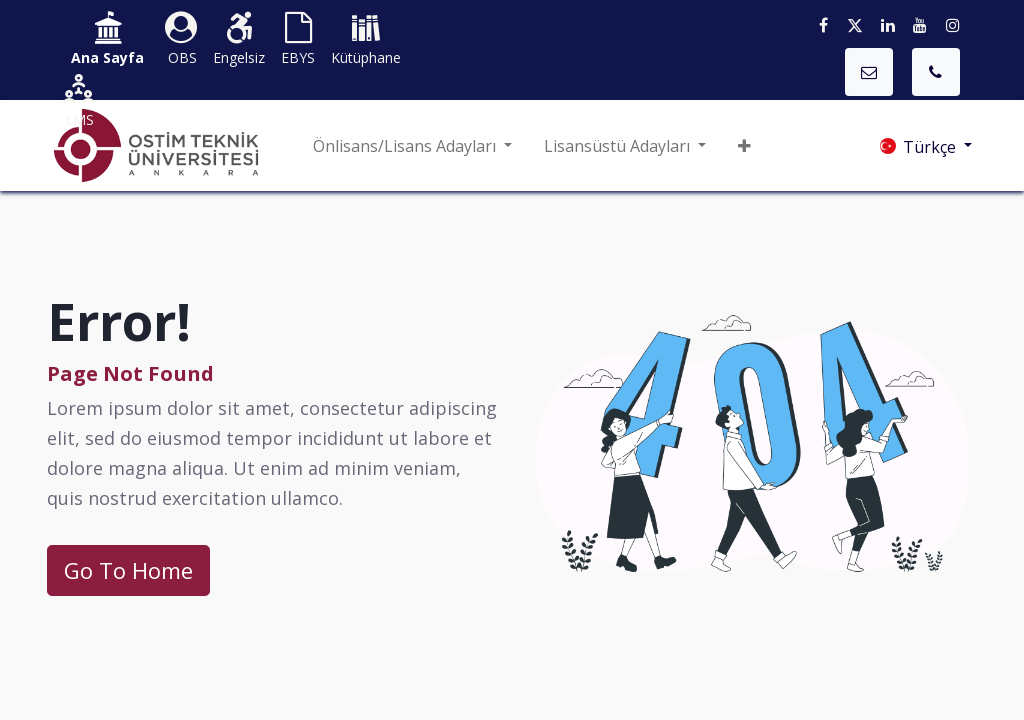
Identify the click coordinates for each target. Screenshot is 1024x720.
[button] (744, 146)
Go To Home (128, 570)
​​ (107, 40)
